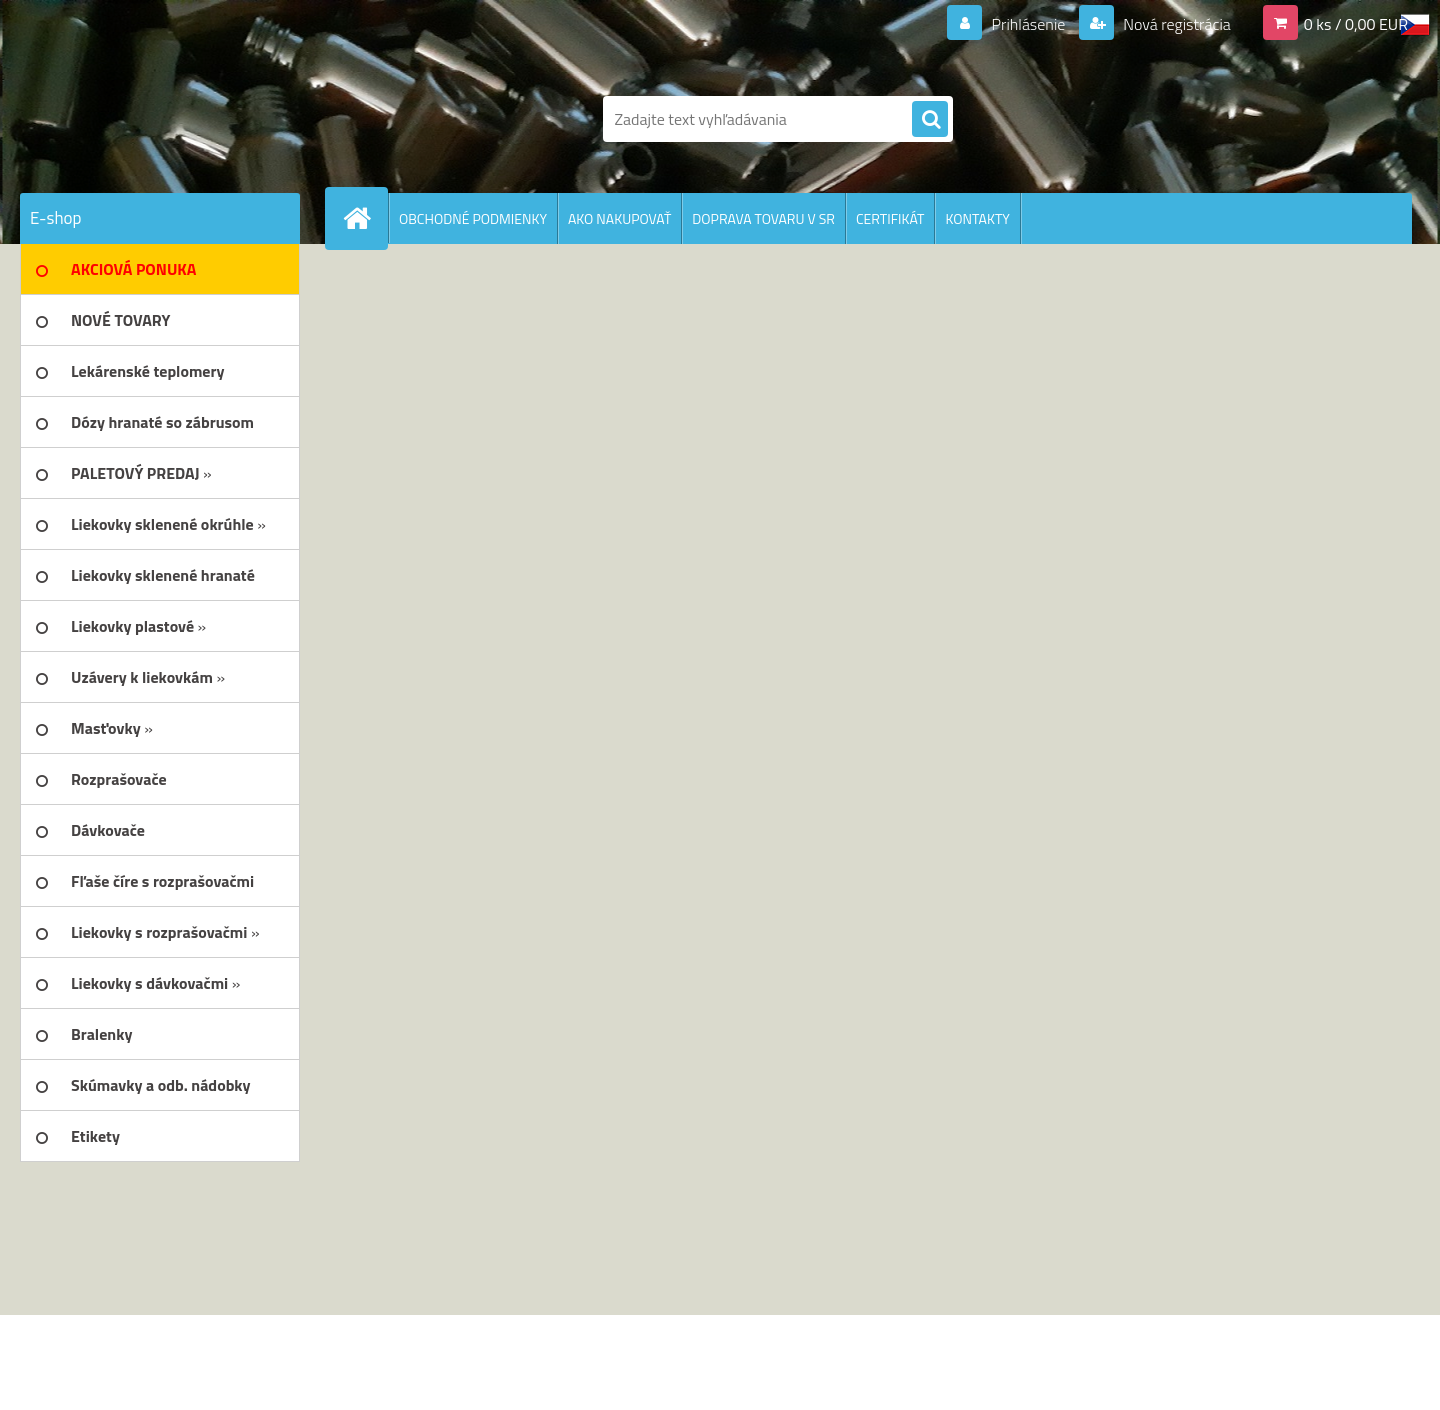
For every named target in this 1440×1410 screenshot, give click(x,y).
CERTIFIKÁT (890, 218)
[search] (930, 120)
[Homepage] (365, 218)
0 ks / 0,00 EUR (1356, 24)
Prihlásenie (1028, 24)
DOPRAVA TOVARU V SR (763, 218)
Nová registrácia (1175, 24)
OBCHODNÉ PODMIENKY (473, 218)
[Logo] (157, 119)
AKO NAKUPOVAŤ (619, 218)
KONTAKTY (977, 218)
